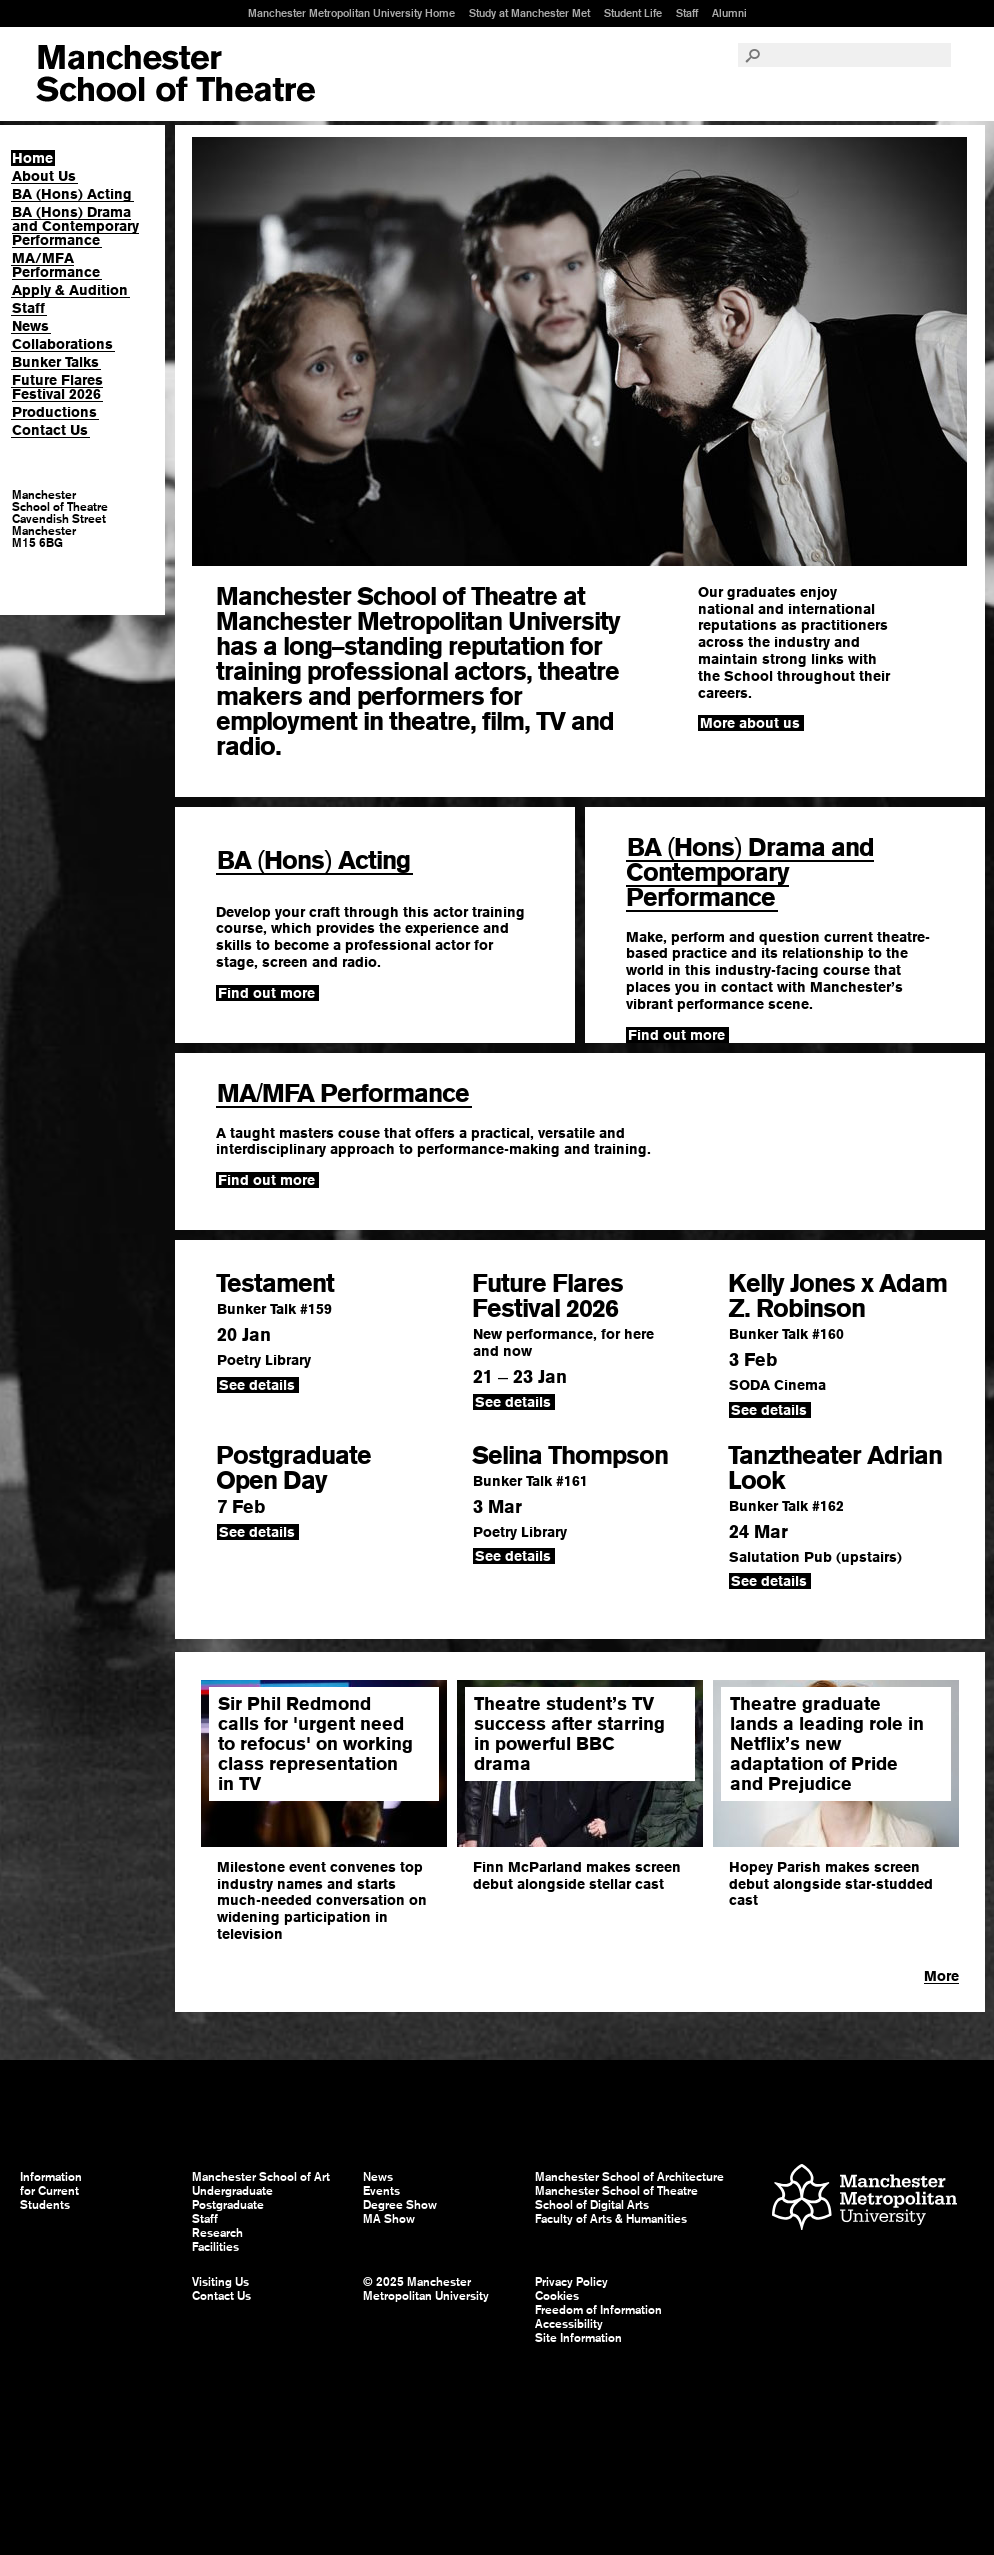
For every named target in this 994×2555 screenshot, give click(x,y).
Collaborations (62, 344)
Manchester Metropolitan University (864, 2199)
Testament (275, 1283)
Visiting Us (220, 2282)
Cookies (557, 2296)
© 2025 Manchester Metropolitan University (426, 2289)
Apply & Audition (70, 290)
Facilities (215, 2247)
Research (217, 2233)
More (941, 1976)
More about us (750, 723)
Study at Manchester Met (529, 13)
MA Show (389, 2219)
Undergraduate (232, 2191)
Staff (687, 13)
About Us (44, 176)
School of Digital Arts (592, 2205)
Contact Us (50, 430)
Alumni (729, 13)
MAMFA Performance (343, 1093)
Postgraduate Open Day (293, 1467)
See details (257, 1385)
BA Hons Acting (313, 860)
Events (381, 2191)
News (30, 326)
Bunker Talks (55, 362)
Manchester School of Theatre (616, 2191)
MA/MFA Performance (56, 265)
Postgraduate (228, 2205)
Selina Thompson (570, 1455)
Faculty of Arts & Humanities (611, 2219)
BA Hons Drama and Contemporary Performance (750, 872)
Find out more (266, 993)
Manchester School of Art (175, 74)
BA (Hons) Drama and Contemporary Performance (75, 226)
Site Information (578, 2338)
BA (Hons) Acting (72, 194)
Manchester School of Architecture (629, 2177)
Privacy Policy (571, 2282)
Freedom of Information (598, 2310)
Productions (54, 412)
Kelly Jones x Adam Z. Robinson (837, 1295)
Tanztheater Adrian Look (835, 1467)
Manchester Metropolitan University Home (351, 13)
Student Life (633, 13)
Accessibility (569, 2324)
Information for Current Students (51, 2191)
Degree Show (400, 2205)
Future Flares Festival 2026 (57, 387)
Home (32, 158)
